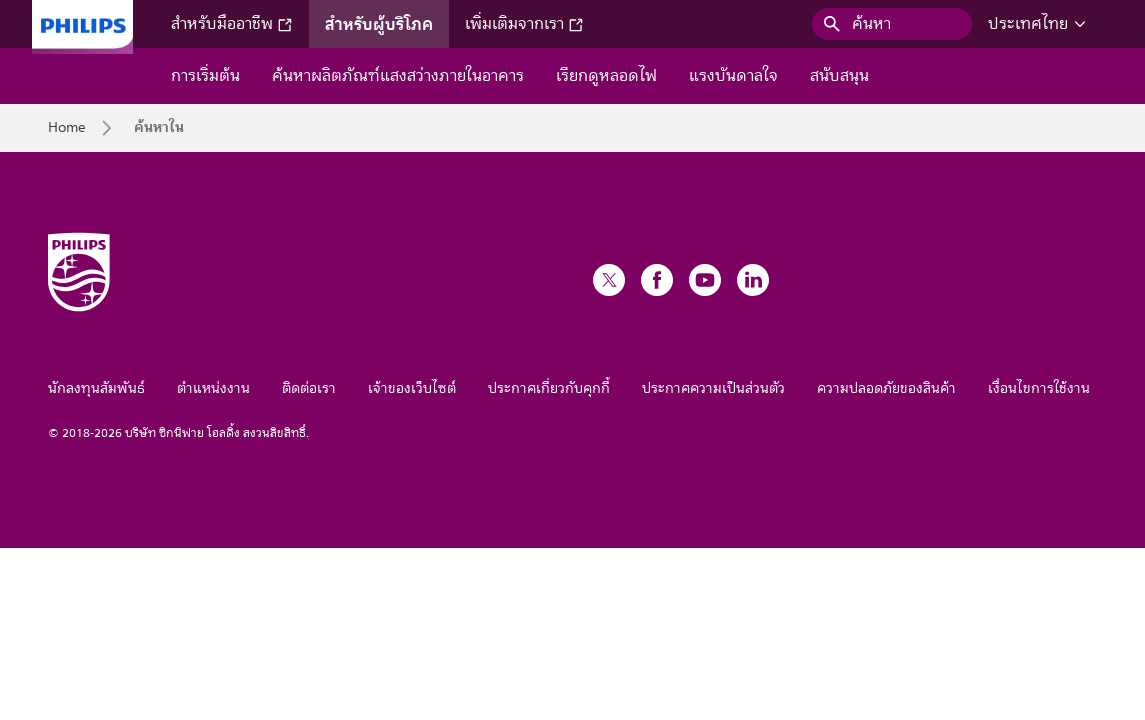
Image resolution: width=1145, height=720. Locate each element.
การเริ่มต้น (205, 76)
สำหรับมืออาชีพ (232, 24)
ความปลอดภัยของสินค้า (886, 388)
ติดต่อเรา (309, 388)
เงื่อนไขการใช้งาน (1039, 388)
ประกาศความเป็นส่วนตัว (713, 388)
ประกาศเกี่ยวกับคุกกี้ (549, 388)
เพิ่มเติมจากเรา (524, 24)
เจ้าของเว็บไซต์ (412, 388)
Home (67, 128)
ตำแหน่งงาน (213, 388)
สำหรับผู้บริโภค (379, 24)
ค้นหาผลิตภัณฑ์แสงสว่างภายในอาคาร (398, 76)
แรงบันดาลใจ (733, 76)
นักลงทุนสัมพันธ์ (96, 388)
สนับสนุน (839, 76)
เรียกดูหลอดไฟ (606, 76)
